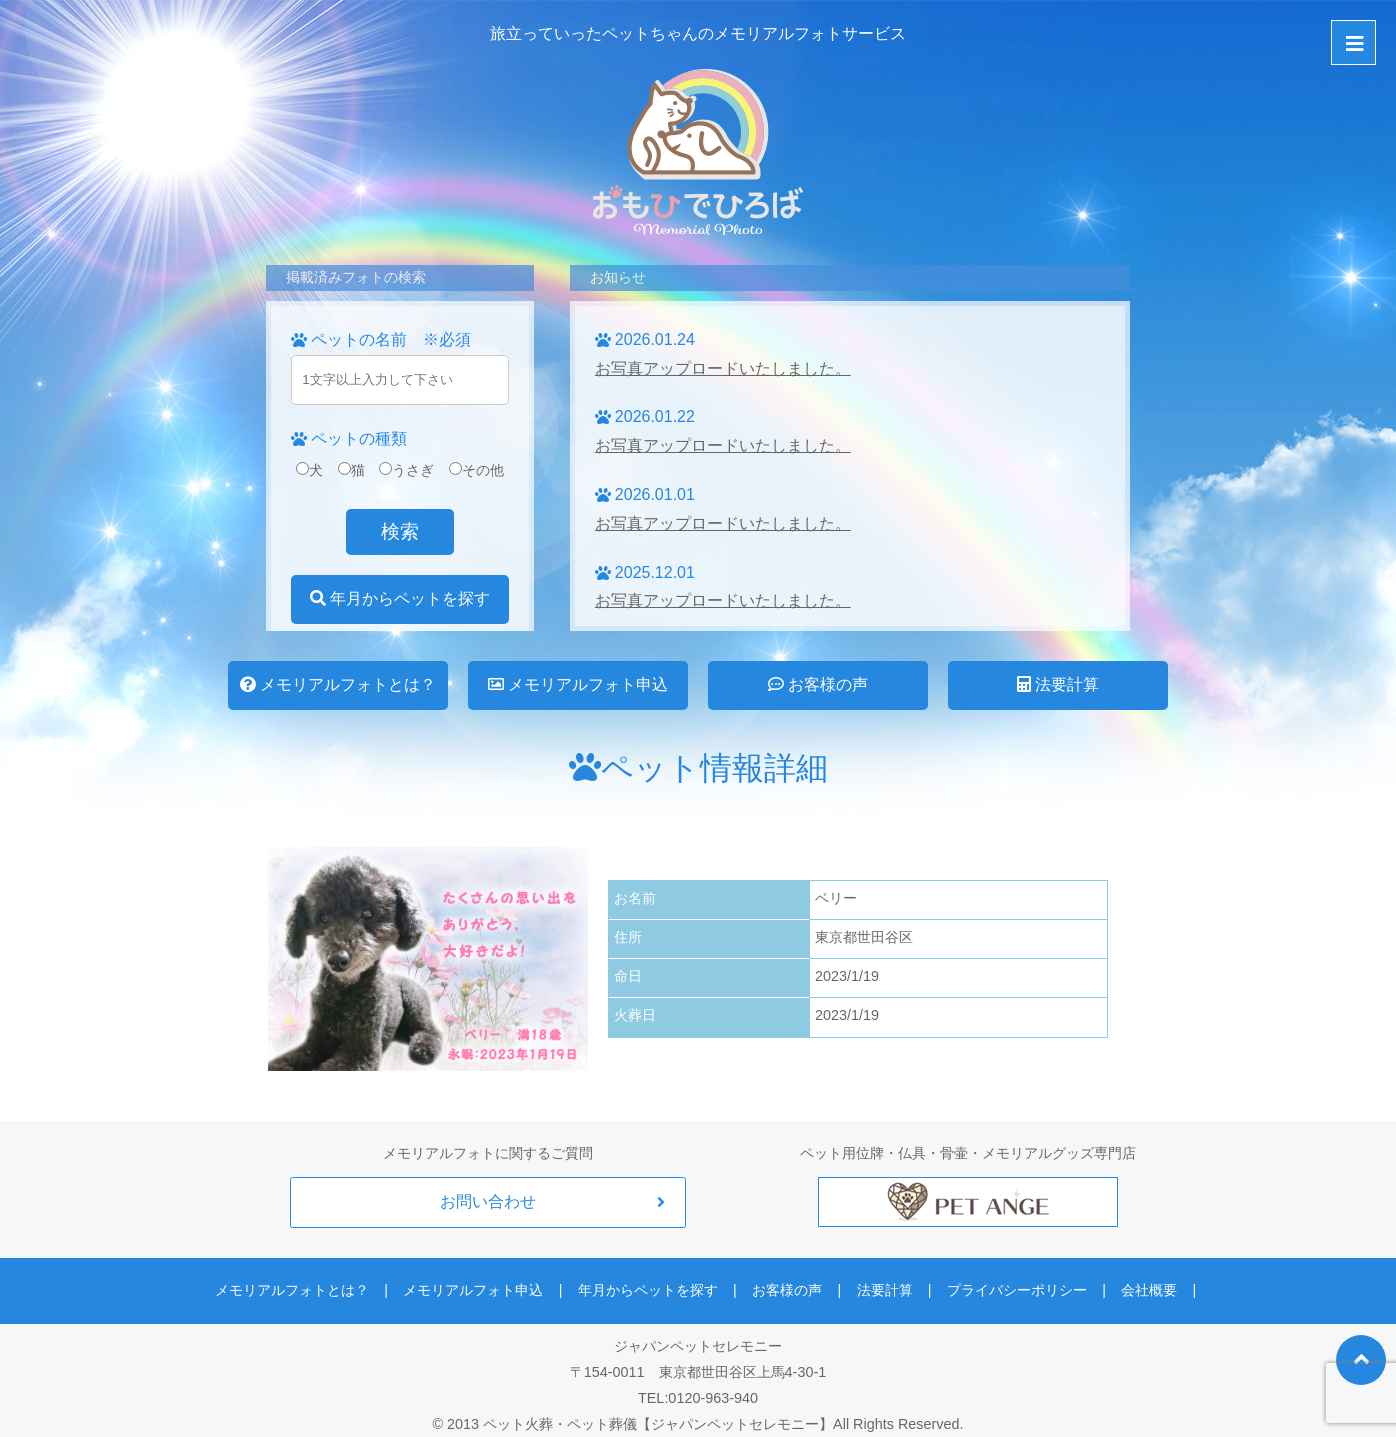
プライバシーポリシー (996, 1280)
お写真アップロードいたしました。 (723, 368)
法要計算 (1058, 684)
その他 (476, 470)
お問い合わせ (488, 1201)
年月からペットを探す (400, 598)
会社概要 (1117, 1280)
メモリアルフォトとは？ (338, 684)
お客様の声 (818, 684)
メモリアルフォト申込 (578, 684)
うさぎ (406, 470)
